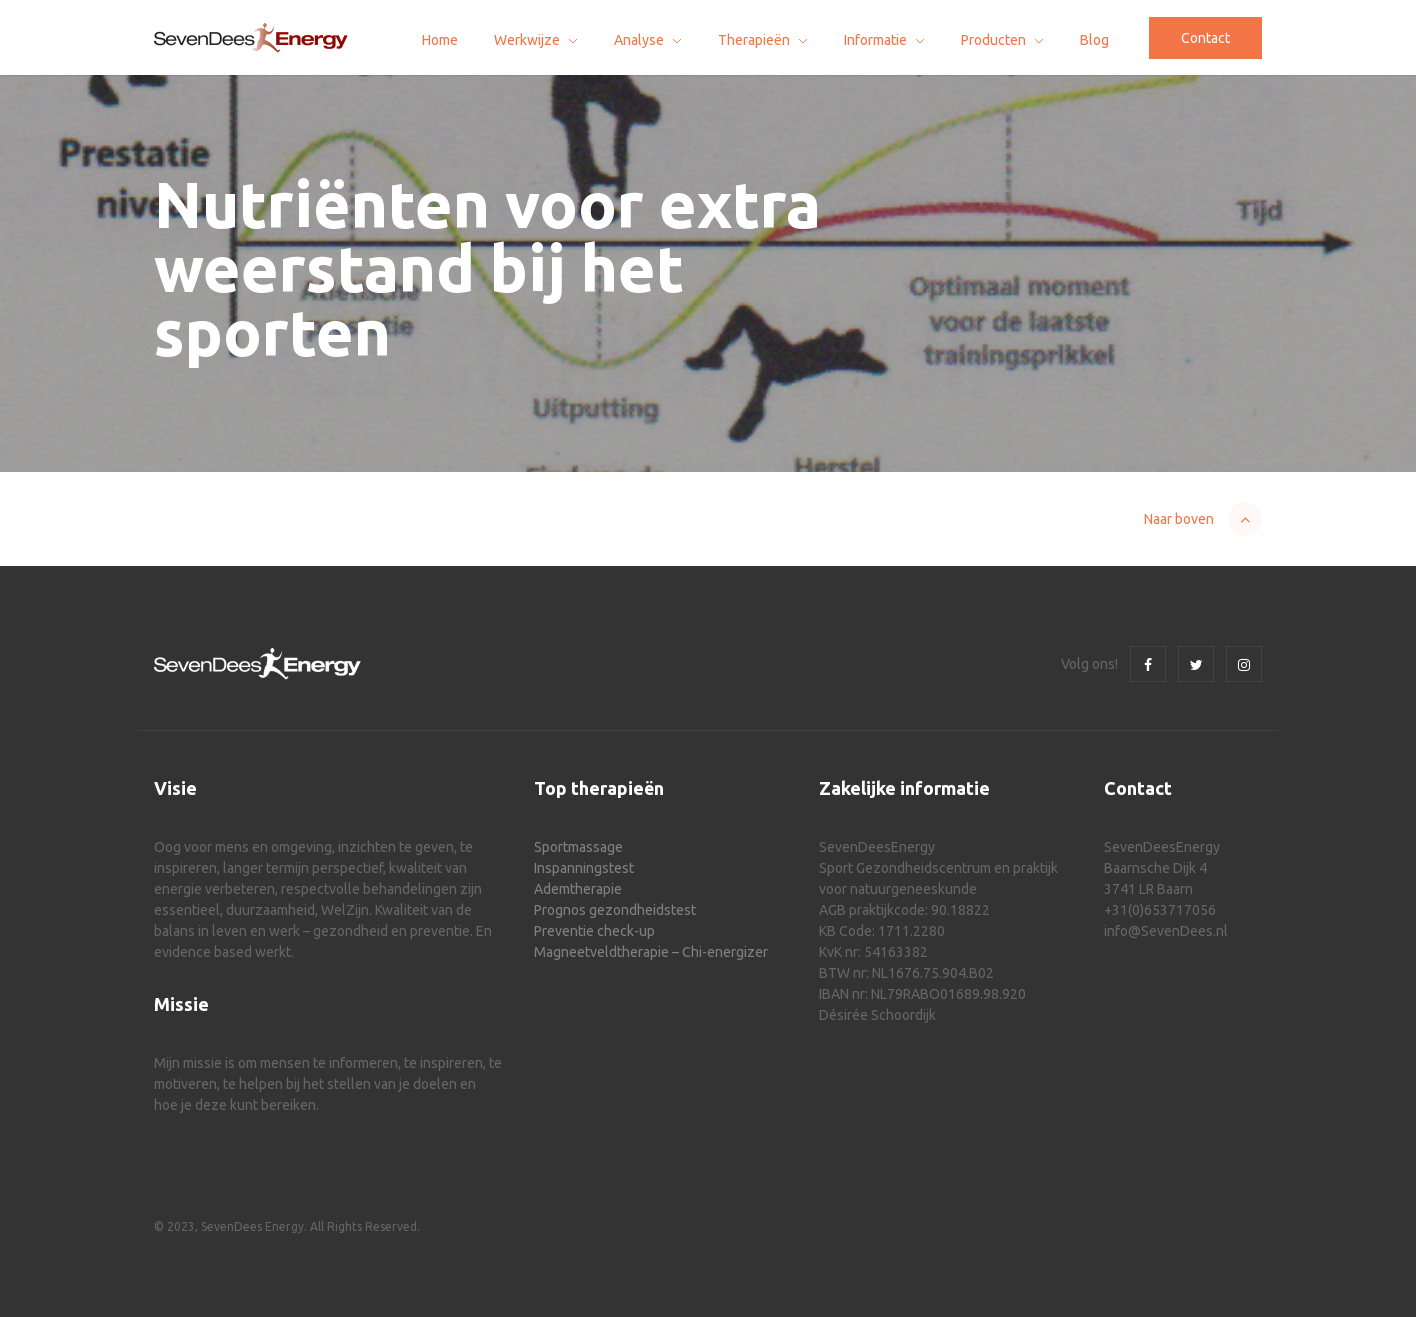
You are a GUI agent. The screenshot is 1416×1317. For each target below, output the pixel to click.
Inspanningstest (584, 868)
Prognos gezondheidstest (615, 910)
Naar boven (1179, 519)
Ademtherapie (578, 889)
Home (440, 40)
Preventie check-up (594, 931)
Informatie (875, 40)
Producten (993, 40)
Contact (1205, 38)
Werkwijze (527, 40)
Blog (1094, 40)
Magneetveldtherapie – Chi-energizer (651, 952)
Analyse (639, 40)
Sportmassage (578, 847)
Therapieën (754, 40)
